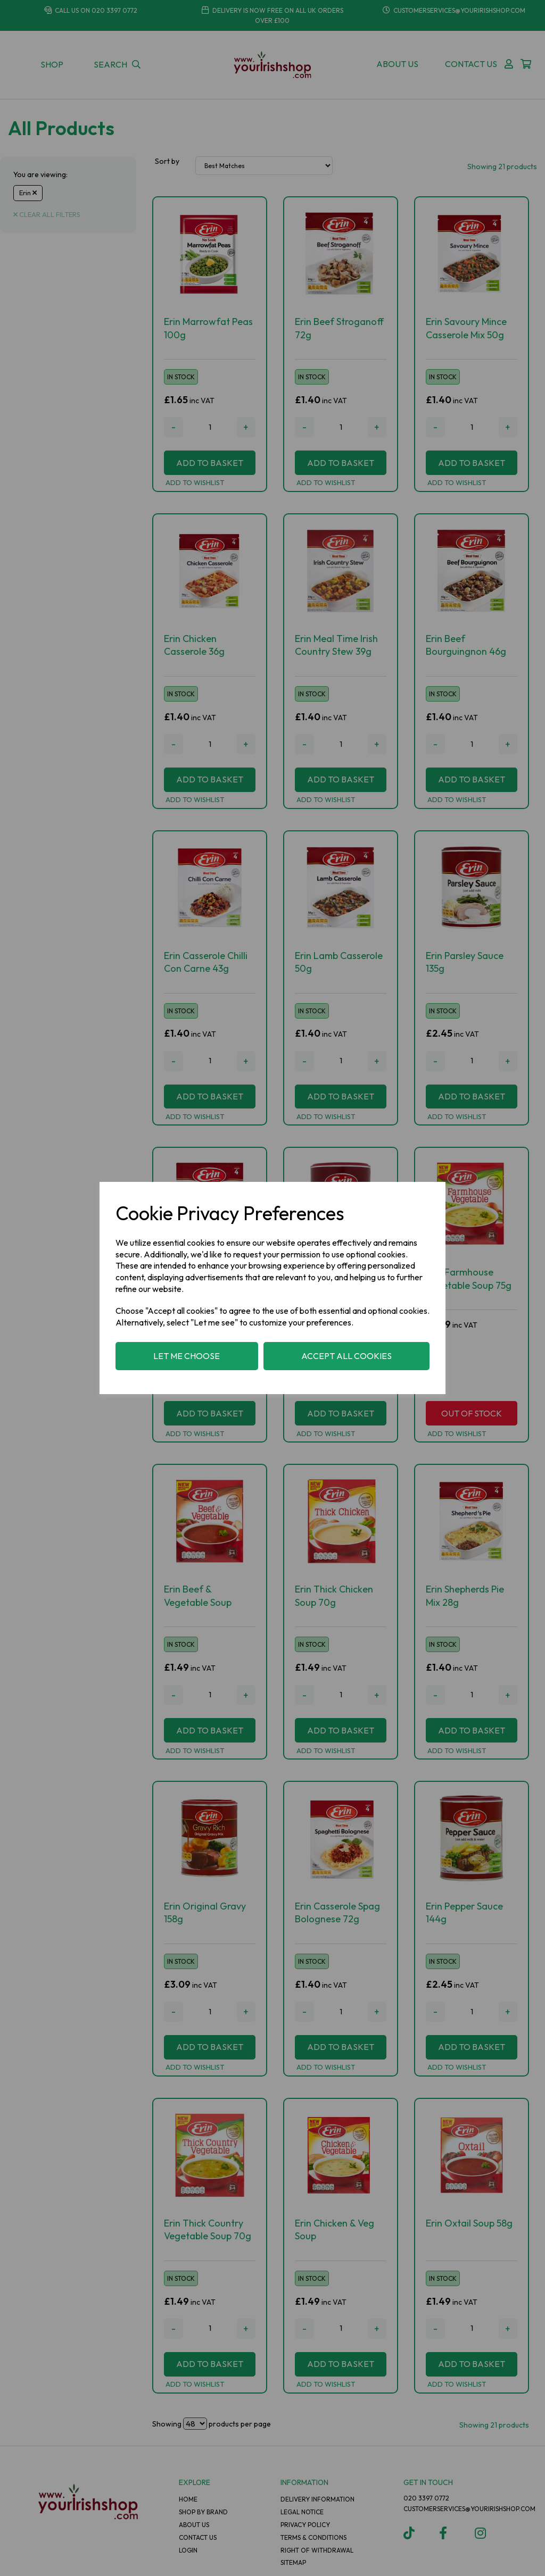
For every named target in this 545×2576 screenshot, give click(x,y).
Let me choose (186, 1355)
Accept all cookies (346, 1355)
